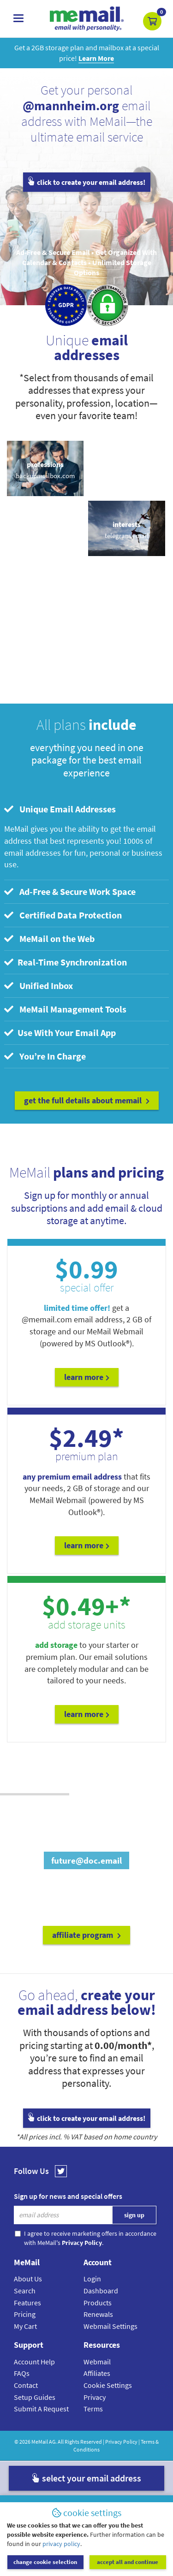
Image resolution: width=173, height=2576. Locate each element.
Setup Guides (34, 2397)
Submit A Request (41, 2408)
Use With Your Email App (60, 1032)
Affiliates (97, 2373)
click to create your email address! (86, 182)
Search (25, 2290)
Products (98, 2302)
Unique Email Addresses (60, 809)
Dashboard (101, 2290)
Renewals (98, 2314)
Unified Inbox (38, 985)
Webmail (97, 2361)
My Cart (25, 2326)
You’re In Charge (45, 1056)
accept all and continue (127, 2562)
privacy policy (61, 2544)
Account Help (34, 2361)
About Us (28, 2278)
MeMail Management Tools (65, 1009)
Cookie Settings (108, 2385)
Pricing (25, 2314)
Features (27, 2302)
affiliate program (86, 1935)
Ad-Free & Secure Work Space (70, 891)
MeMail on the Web (49, 938)
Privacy (95, 2397)
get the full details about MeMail (86, 1100)
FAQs (22, 2373)
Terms (93, 2408)
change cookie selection (45, 2562)
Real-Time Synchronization (65, 962)
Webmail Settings (110, 2326)
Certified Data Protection (63, 915)
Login (92, 2278)
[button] (152, 21)
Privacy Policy (121, 2441)
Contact (26, 2385)
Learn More (86, 1377)
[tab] (86, 809)
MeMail (39, 2441)
